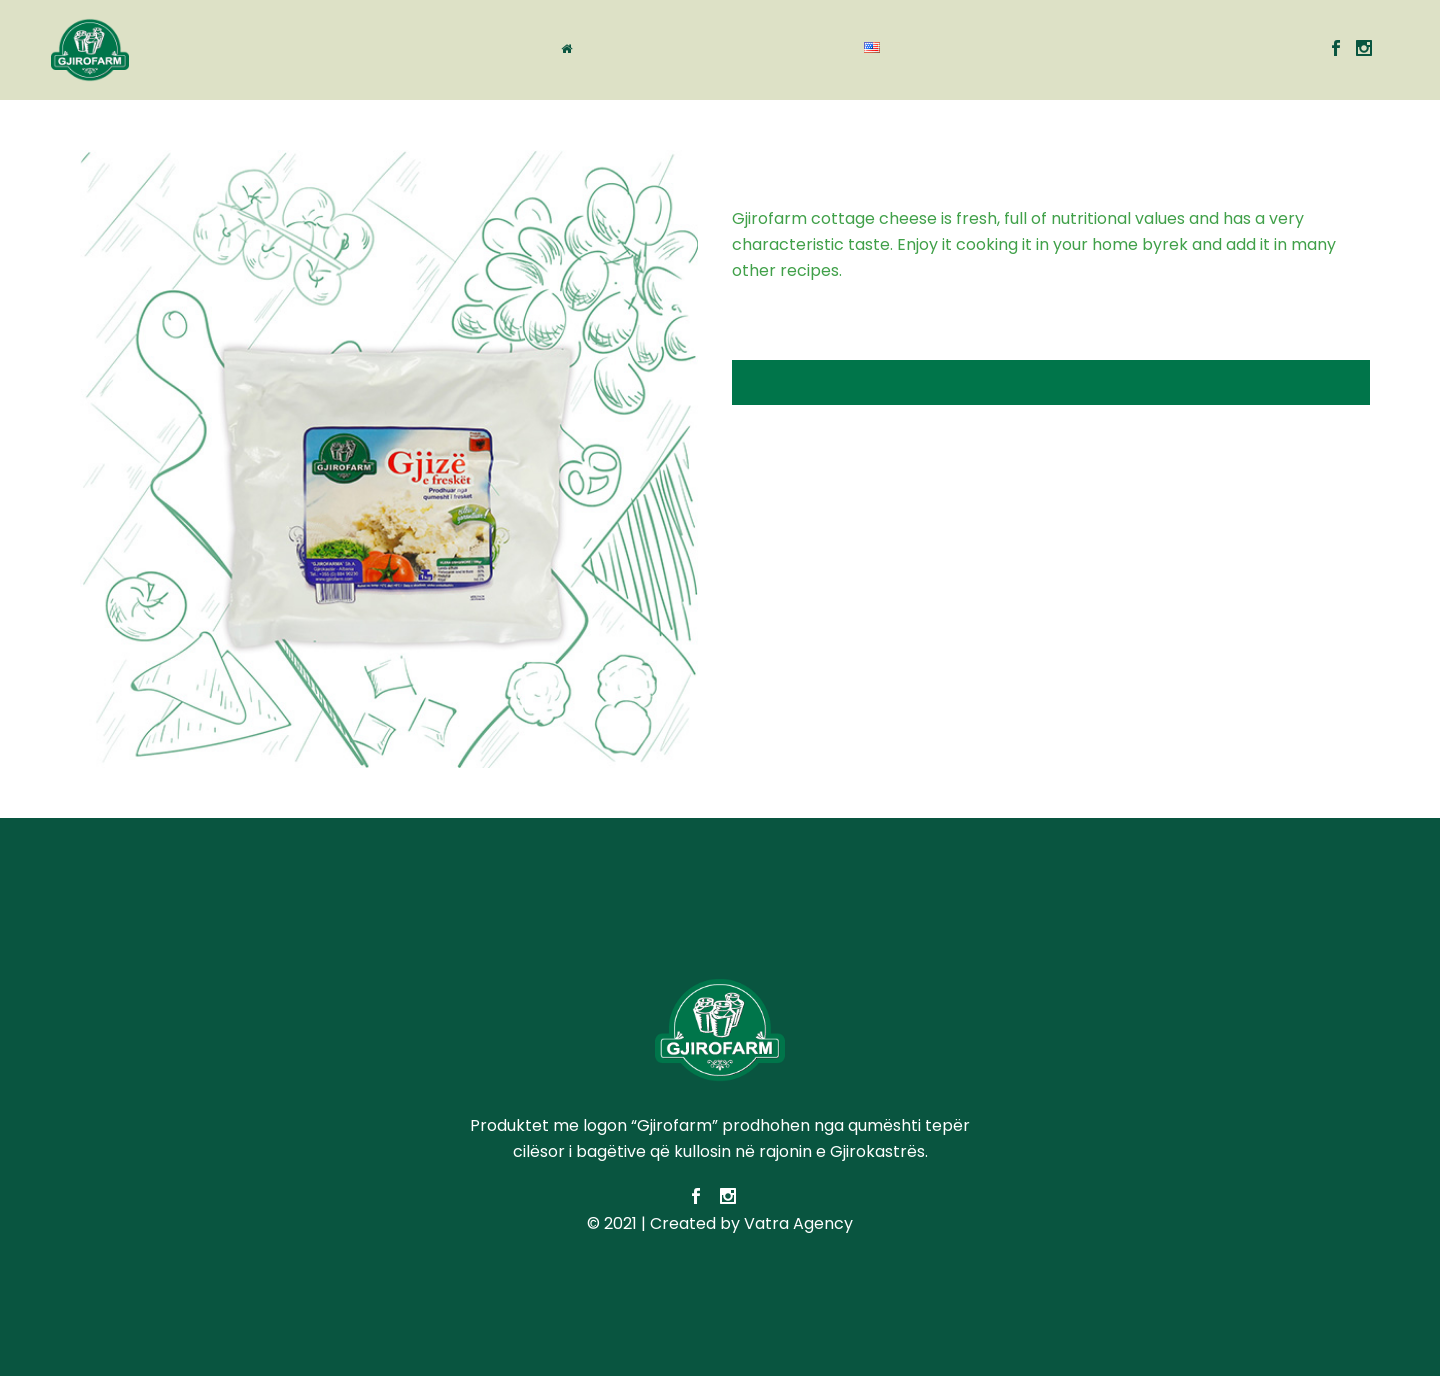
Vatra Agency (798, 1223)
